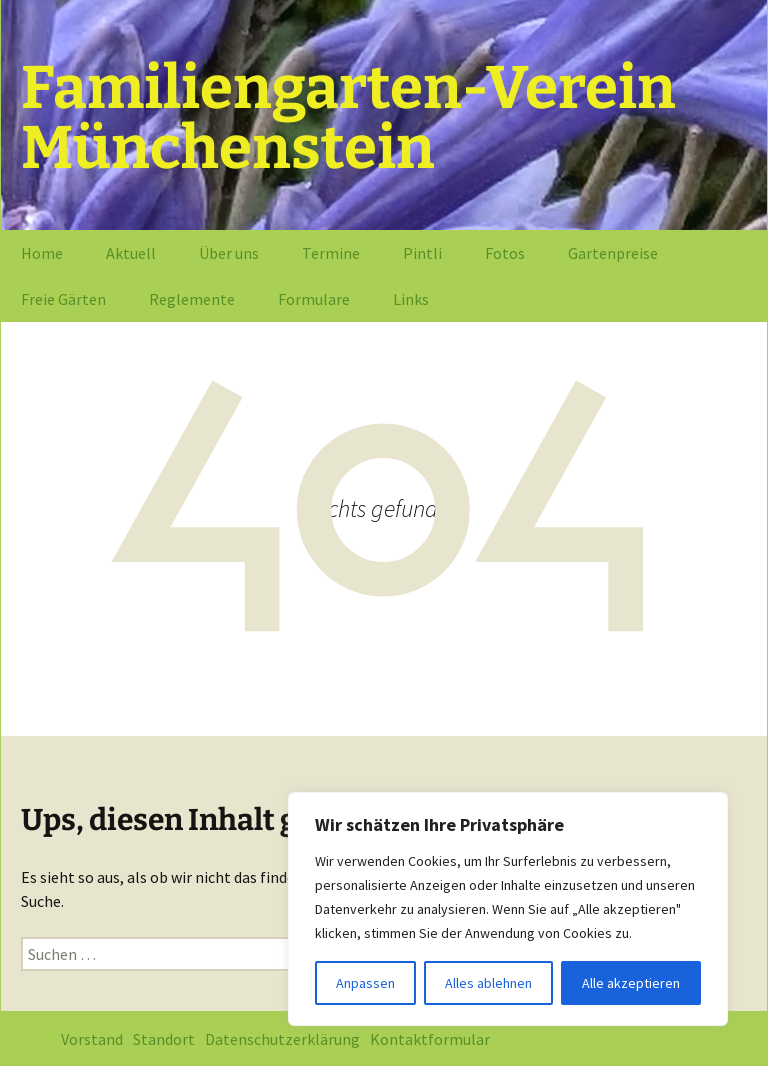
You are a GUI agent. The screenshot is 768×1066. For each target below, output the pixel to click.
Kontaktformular (430, 1039)
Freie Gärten (63, 299)
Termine (331, 253)
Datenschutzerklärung (282, 1039)
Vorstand (92, 1039)
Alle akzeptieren (631, 983)
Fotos (505, 253)
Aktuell (131, 253)
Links (411, 299)
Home (42, 253)
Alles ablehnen (488, 983)
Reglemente (192, 299)
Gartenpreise (613, 253)
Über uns (229, 253)
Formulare (314, 299)
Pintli (422, 253)
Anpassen (365, 983)
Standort (164, 1039)
